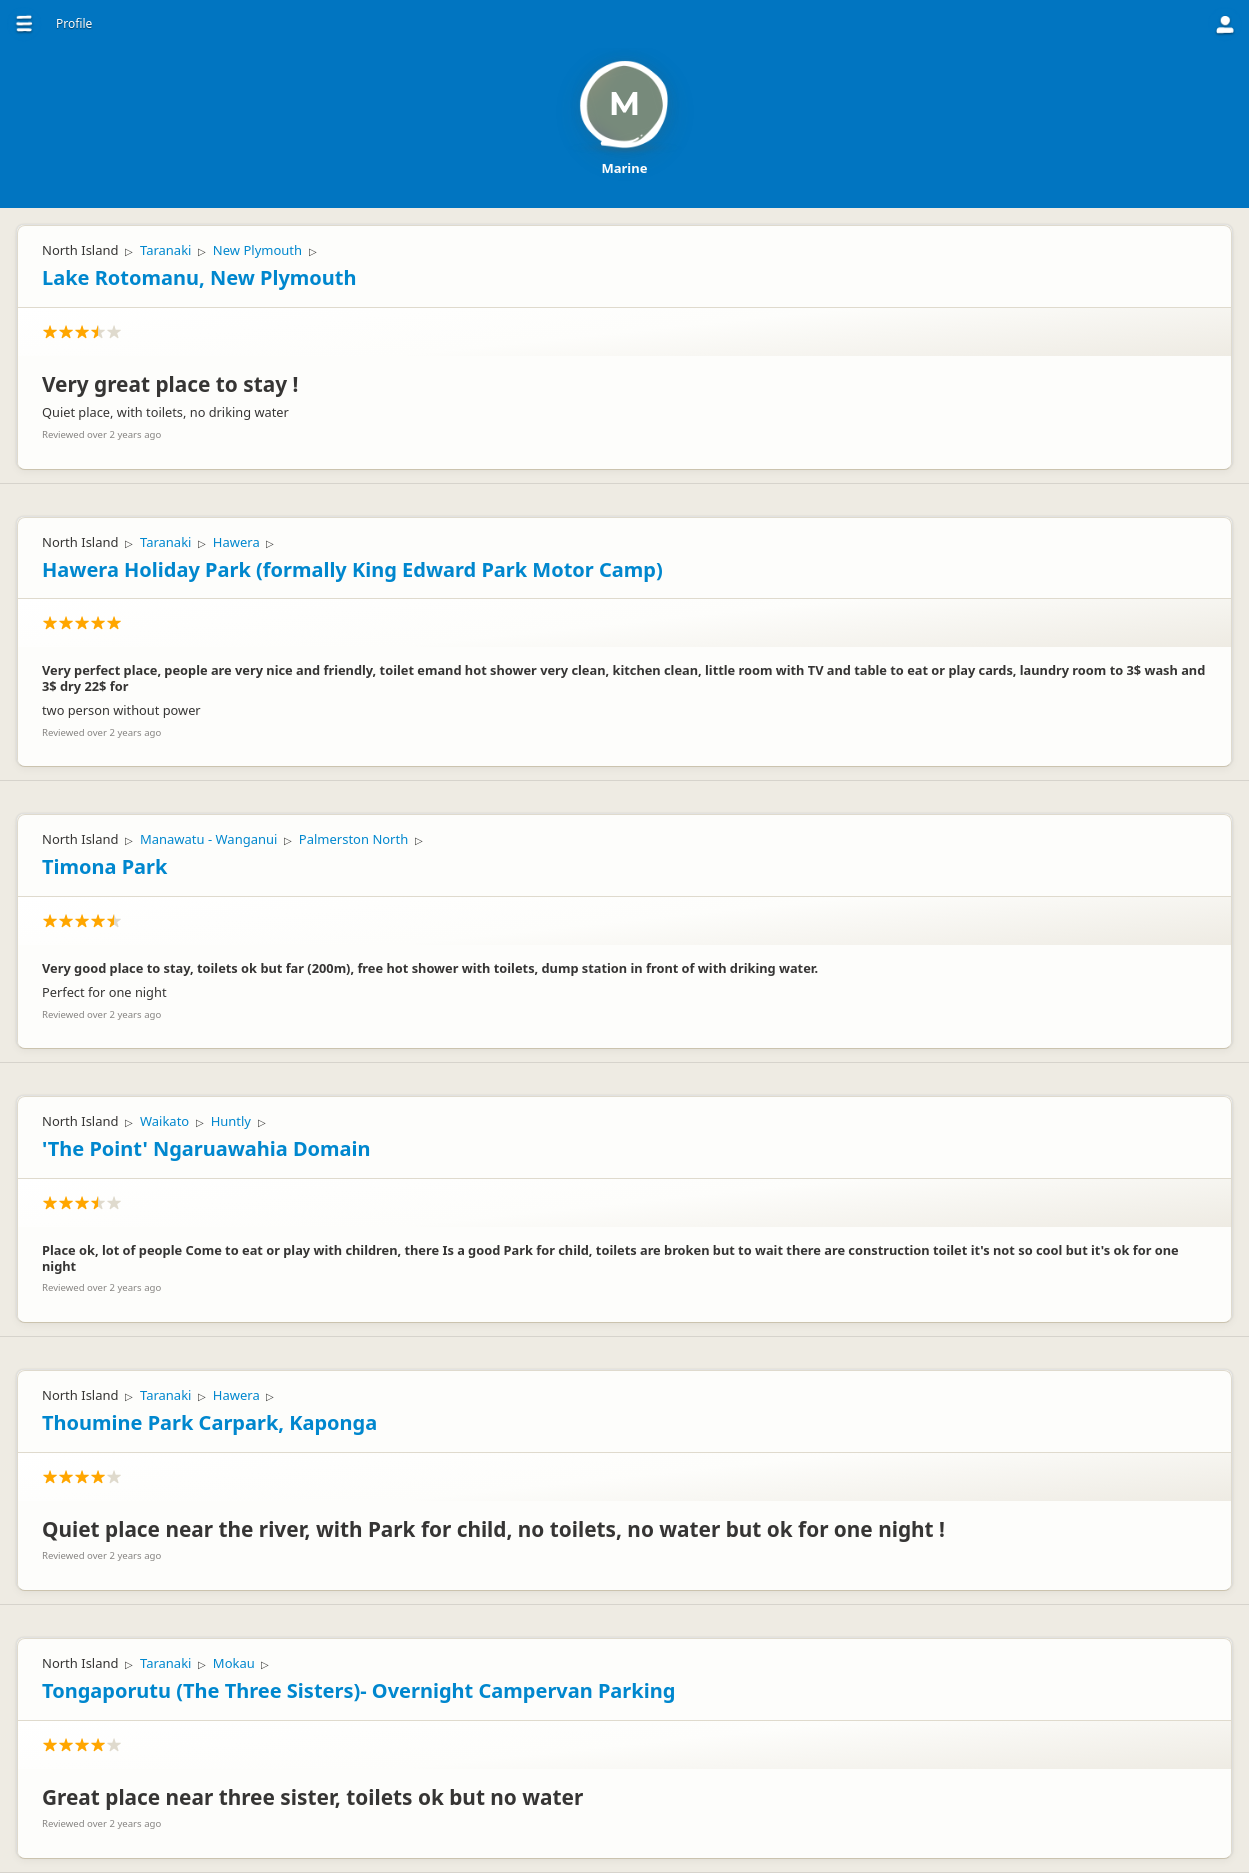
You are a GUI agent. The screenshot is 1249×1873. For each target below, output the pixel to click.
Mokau (234, 1663)
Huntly (231, 1121)
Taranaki (166, 250)
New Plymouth (257, 250)
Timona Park (104, 866)
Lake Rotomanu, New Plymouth (199, 277)
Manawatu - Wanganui (208, 839)
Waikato (164, 1121)
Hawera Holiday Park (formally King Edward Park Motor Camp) (352, 569)
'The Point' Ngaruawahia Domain (206, 1148)
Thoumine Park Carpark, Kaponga (209, 1422)
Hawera (236, 542)
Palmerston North (353, 839)
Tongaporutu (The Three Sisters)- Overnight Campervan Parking (358, 1690)
